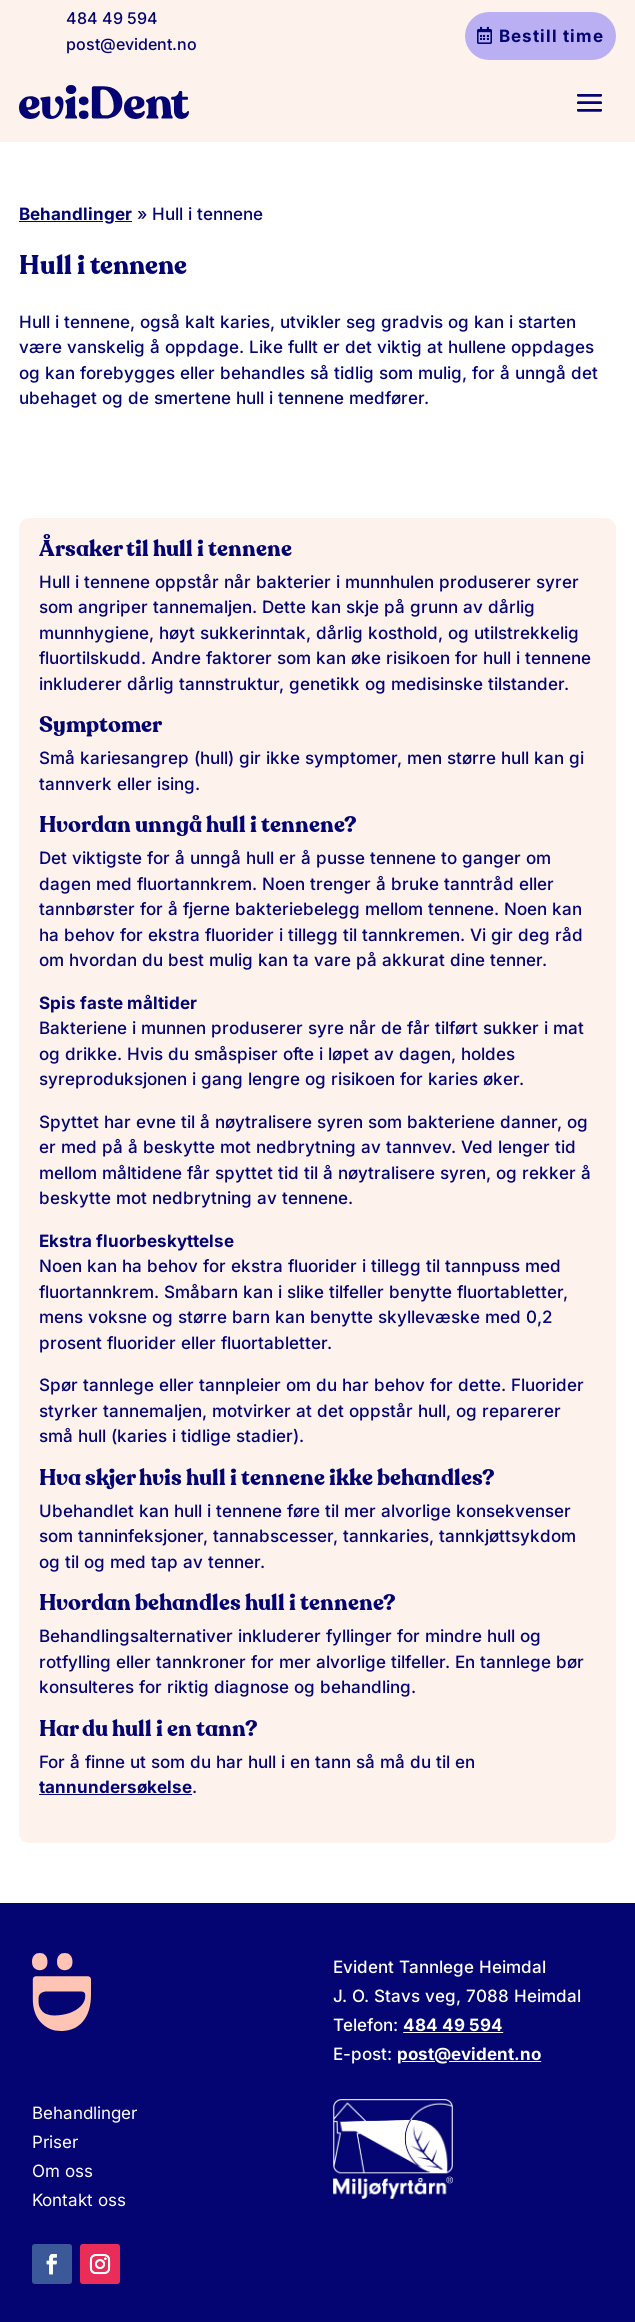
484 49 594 (112, 18)
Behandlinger (75, 214)
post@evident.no (131, 44)
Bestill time (551, 36)
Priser (55, 2142)
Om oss (62, 2171)
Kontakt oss (79, 2200)
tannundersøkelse (115, 1787)
